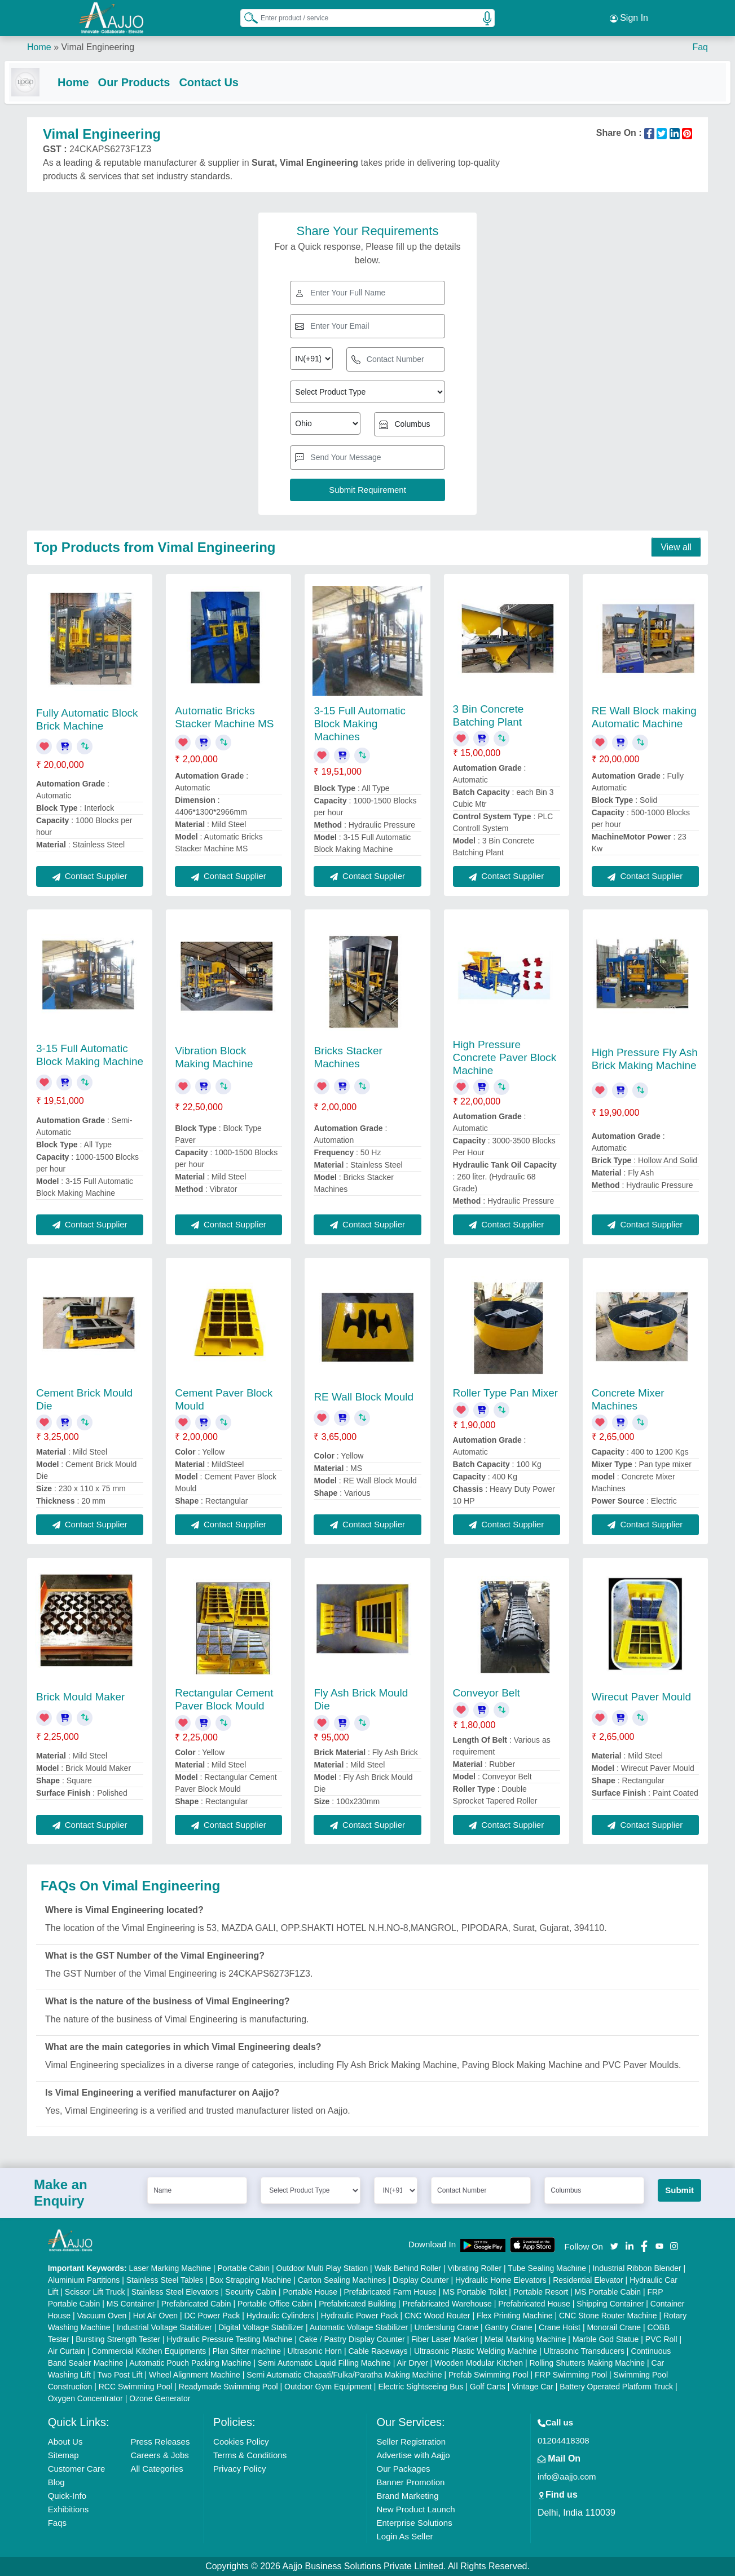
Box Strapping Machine (251, 2280)
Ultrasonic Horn (315, 2351)
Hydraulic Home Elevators (501, 2280)
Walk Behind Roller (408, 2268)
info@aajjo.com (567, 2476)
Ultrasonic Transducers (584, 2351)
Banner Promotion (410, 2482)
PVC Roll (661, 2339)
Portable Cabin (244, 2268)
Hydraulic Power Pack (359, 2315)
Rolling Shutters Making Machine (587, 2362)
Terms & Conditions (250, 2455)
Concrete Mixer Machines (628, 1399)
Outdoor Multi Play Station (322, 2268)
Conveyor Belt (486, 1693)
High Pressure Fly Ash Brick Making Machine (645, 1058)
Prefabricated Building (357, 2303)
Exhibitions (68, 2509)
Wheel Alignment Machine (194, 2374)
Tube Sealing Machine (547, 2268)
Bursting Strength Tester (118, 2339)
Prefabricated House (534, 2303)
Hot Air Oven (155, 2315)
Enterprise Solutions (414, 2523)
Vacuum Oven (102, 2315)
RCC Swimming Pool (136, 2386)
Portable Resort (540, 2291)
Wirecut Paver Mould (641, 1697)
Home (39, 45)
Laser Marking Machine (170, 2268)
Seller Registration (411, 2441)
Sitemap (63, 2455)
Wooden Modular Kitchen (478, 2362)
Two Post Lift (119, 2374)
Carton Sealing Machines (342, 2280)
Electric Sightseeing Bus (420, 2386)
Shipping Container (610, 2303)
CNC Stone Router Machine (608, 2315)
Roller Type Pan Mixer (505, 1393)
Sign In (629, 17)
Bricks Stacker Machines (348, 1057)
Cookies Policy (241, 2441)
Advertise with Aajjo (413, 2455)
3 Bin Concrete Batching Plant (488, 715)
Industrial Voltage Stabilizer (164, 2327)
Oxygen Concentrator (85, 2398)
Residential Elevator (588, 2280)
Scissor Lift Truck (95, 2291)
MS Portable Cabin (608, 2291)
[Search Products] (246, 16)
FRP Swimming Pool (571, 2374)
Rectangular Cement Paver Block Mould (224, 1699)
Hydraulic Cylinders (281, 2315)
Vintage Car (532, 2386)
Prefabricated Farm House (390, 2291)
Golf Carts (487, 2386)
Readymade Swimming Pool (228, 2386)
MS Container (131, 2303)
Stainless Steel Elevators (175, 2291)
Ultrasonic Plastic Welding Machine (475, 2351)
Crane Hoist (559, 2327)
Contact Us (231, 80)
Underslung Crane (447, 2327)
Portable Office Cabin (275, 2303)
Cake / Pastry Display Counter (352, 2339)
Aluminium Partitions (84, 2280)
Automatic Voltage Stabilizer (359, 2327)
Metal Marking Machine (525, 2339)
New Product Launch (415, 2509)
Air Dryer (412, 2362)
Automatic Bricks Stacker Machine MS (224, 717)
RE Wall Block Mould (363, 1397)
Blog (56, 2482)
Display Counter (421, 2280)
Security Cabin (250, 2291)
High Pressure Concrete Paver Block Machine (505, 1057)
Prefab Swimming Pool (488, 2374)
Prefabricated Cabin (196, 2303)
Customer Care (76, 2468)
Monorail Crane (614, 2327)
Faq (700, 45)
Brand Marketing (407, 2495)
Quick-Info (67, 2495)
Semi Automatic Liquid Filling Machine (324, 2362)
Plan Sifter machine (247, 2351)
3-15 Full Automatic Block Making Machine (89, 1054)
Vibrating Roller (474, 2268)
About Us (65, 2441)
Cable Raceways (378, 2351)
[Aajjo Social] (614, 2246)
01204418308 (563, 2440)
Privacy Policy (239, 2468)
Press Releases (160, 2441)
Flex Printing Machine (515, 2315)
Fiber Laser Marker (444, 2339)
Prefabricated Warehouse (447, 2303)
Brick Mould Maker (80, 1697)
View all (676, 548)
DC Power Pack (212, 2315)
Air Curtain (66, 2351)
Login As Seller (404, 2536)
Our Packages (403, 2468)
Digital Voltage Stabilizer (260, 2327)
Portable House (310, 2291)
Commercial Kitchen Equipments (148, 2351)
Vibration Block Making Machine (214, 1057)
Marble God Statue (606, 2339)
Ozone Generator (159, 2398)
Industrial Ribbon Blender (636, 2268)
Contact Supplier (89, 876)
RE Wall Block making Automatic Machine (644, 717)
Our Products (157, 80)
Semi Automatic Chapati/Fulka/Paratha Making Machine (344, 2374)
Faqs (57, 2523)
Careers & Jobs (159, 2455)
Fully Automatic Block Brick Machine (87, 719)
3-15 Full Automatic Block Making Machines (360, 724)
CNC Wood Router (437, 2315)
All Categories (156, 2468)
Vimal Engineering (97, 45)
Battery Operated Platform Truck (616, 2386)
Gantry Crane (508, 2327)
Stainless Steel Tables (165, 2280)
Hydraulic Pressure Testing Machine (230, 2339)
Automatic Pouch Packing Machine (190, 2362)
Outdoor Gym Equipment (328, 2386)
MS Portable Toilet (475, 2291)
